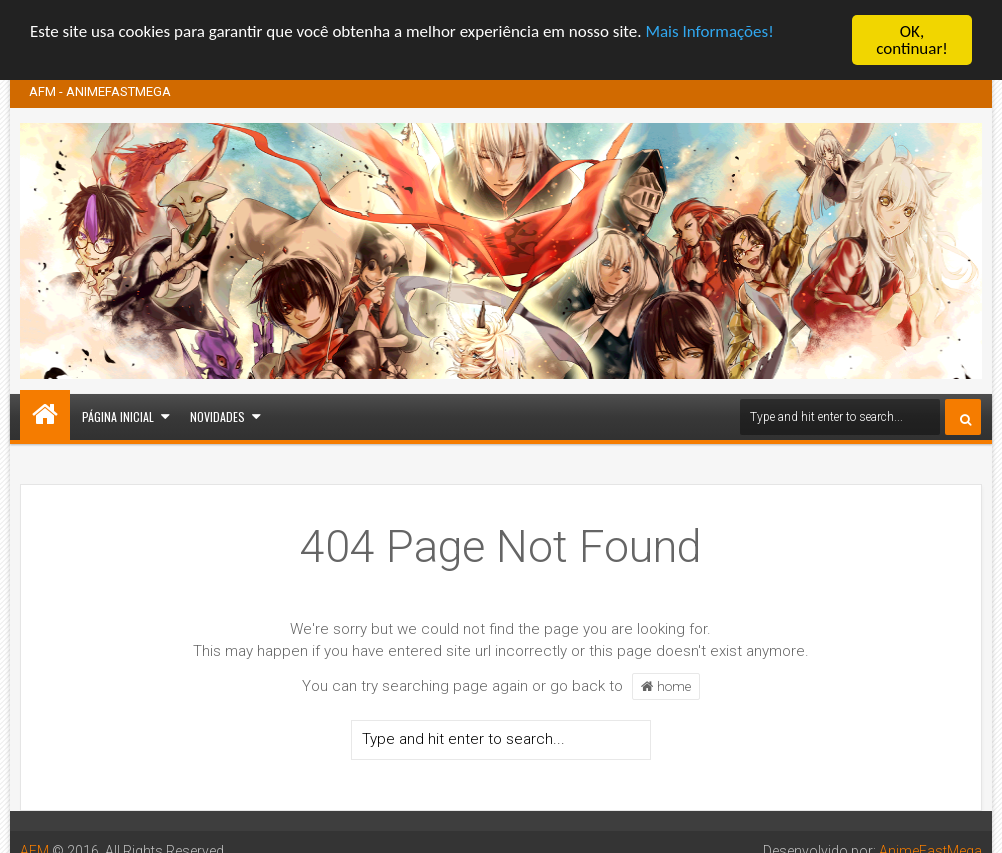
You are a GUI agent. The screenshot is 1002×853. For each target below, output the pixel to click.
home (666, 685)
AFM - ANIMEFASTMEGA (100, 90)
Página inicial (118, 415)
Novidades (217, 415)
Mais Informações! (709, 31)
